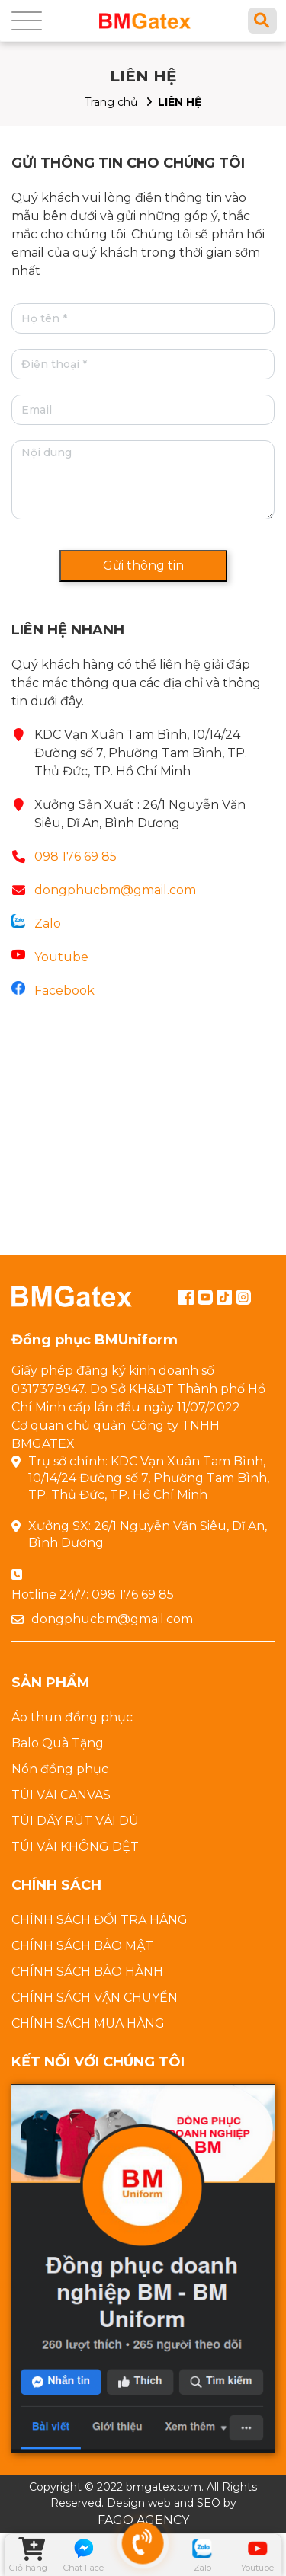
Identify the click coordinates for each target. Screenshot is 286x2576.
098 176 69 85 (75, 856)
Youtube (61, 957)
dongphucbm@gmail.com (115, 890)
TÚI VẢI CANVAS (61, 1795)
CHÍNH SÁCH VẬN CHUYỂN (94, 1997)
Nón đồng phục (59, 1769)
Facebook (64, 990)
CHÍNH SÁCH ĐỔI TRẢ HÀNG (99, 1920)
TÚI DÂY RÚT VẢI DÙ (75, 1821)
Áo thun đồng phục (72, 1717)
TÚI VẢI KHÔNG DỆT (75, 1846)
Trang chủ (111, 102)
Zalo (47, 923)
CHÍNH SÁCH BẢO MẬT (82, 1945)
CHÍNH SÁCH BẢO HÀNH (87, 1971)
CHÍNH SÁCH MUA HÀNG (88, 2023)
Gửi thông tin (143, 565)
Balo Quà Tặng (57, 1743)
